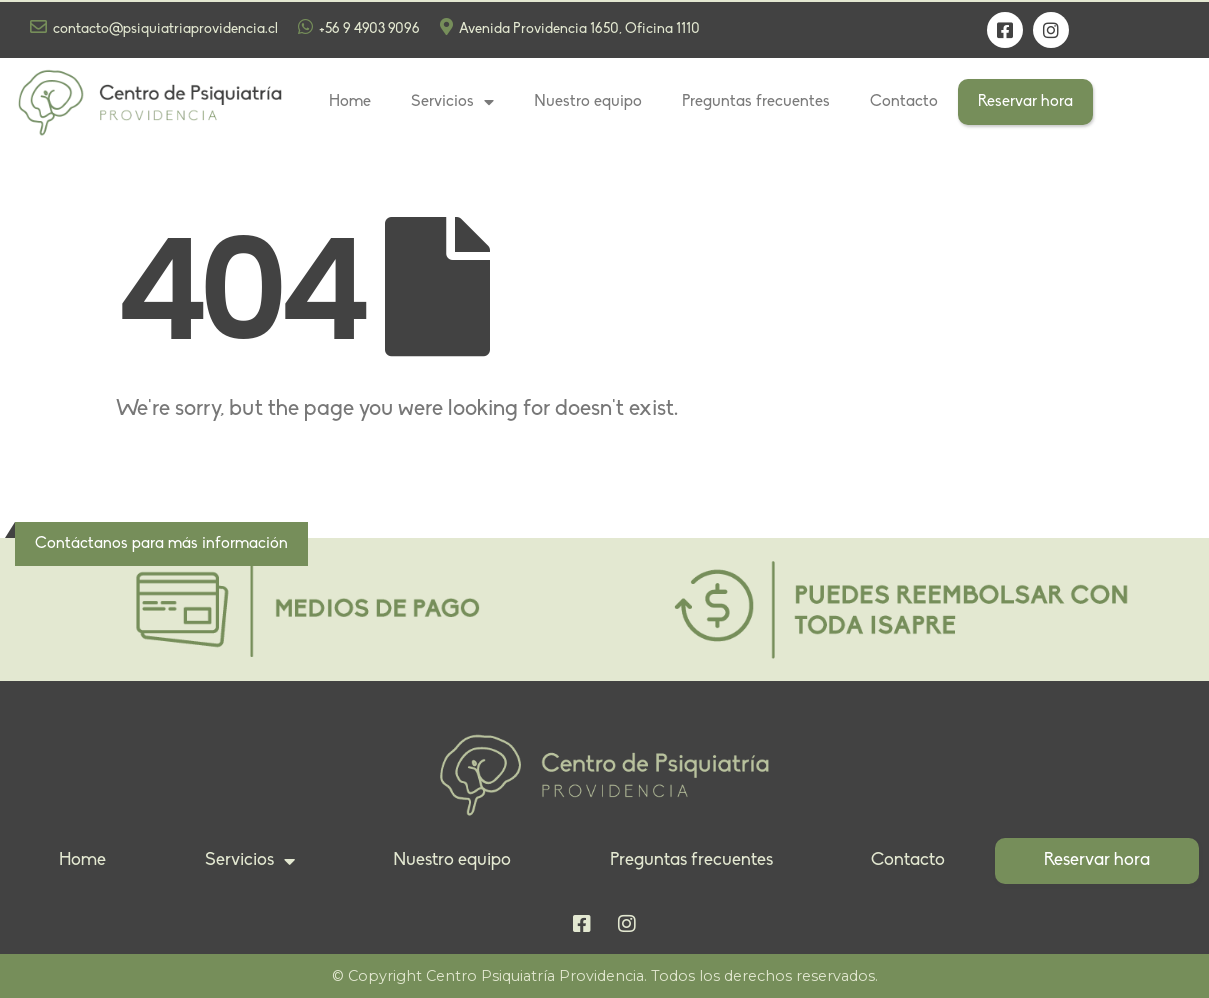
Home (350, 102)
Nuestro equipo (588, 102)
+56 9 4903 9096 (359, 27)
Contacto (904, 102)
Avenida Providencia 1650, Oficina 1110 (570, 27)
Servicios (452, 102)
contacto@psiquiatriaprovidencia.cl (154, 27)
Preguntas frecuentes (756, 102)
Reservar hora (1025, 102)
